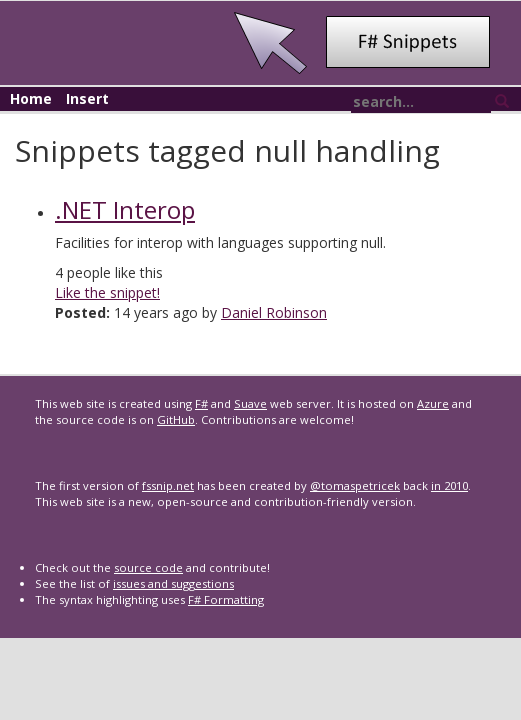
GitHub (176, 419)
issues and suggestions (173, 583)
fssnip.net (168, 485)
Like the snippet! (107, 292)
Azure (433, 403)
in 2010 (449, 485)
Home (31, 98)
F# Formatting (226, 599)
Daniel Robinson (274, 312)
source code (148, 567)
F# (201, 403)
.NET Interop (125, 209)
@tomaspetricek (355, 485)
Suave (250, 403)
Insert (87, 98)
